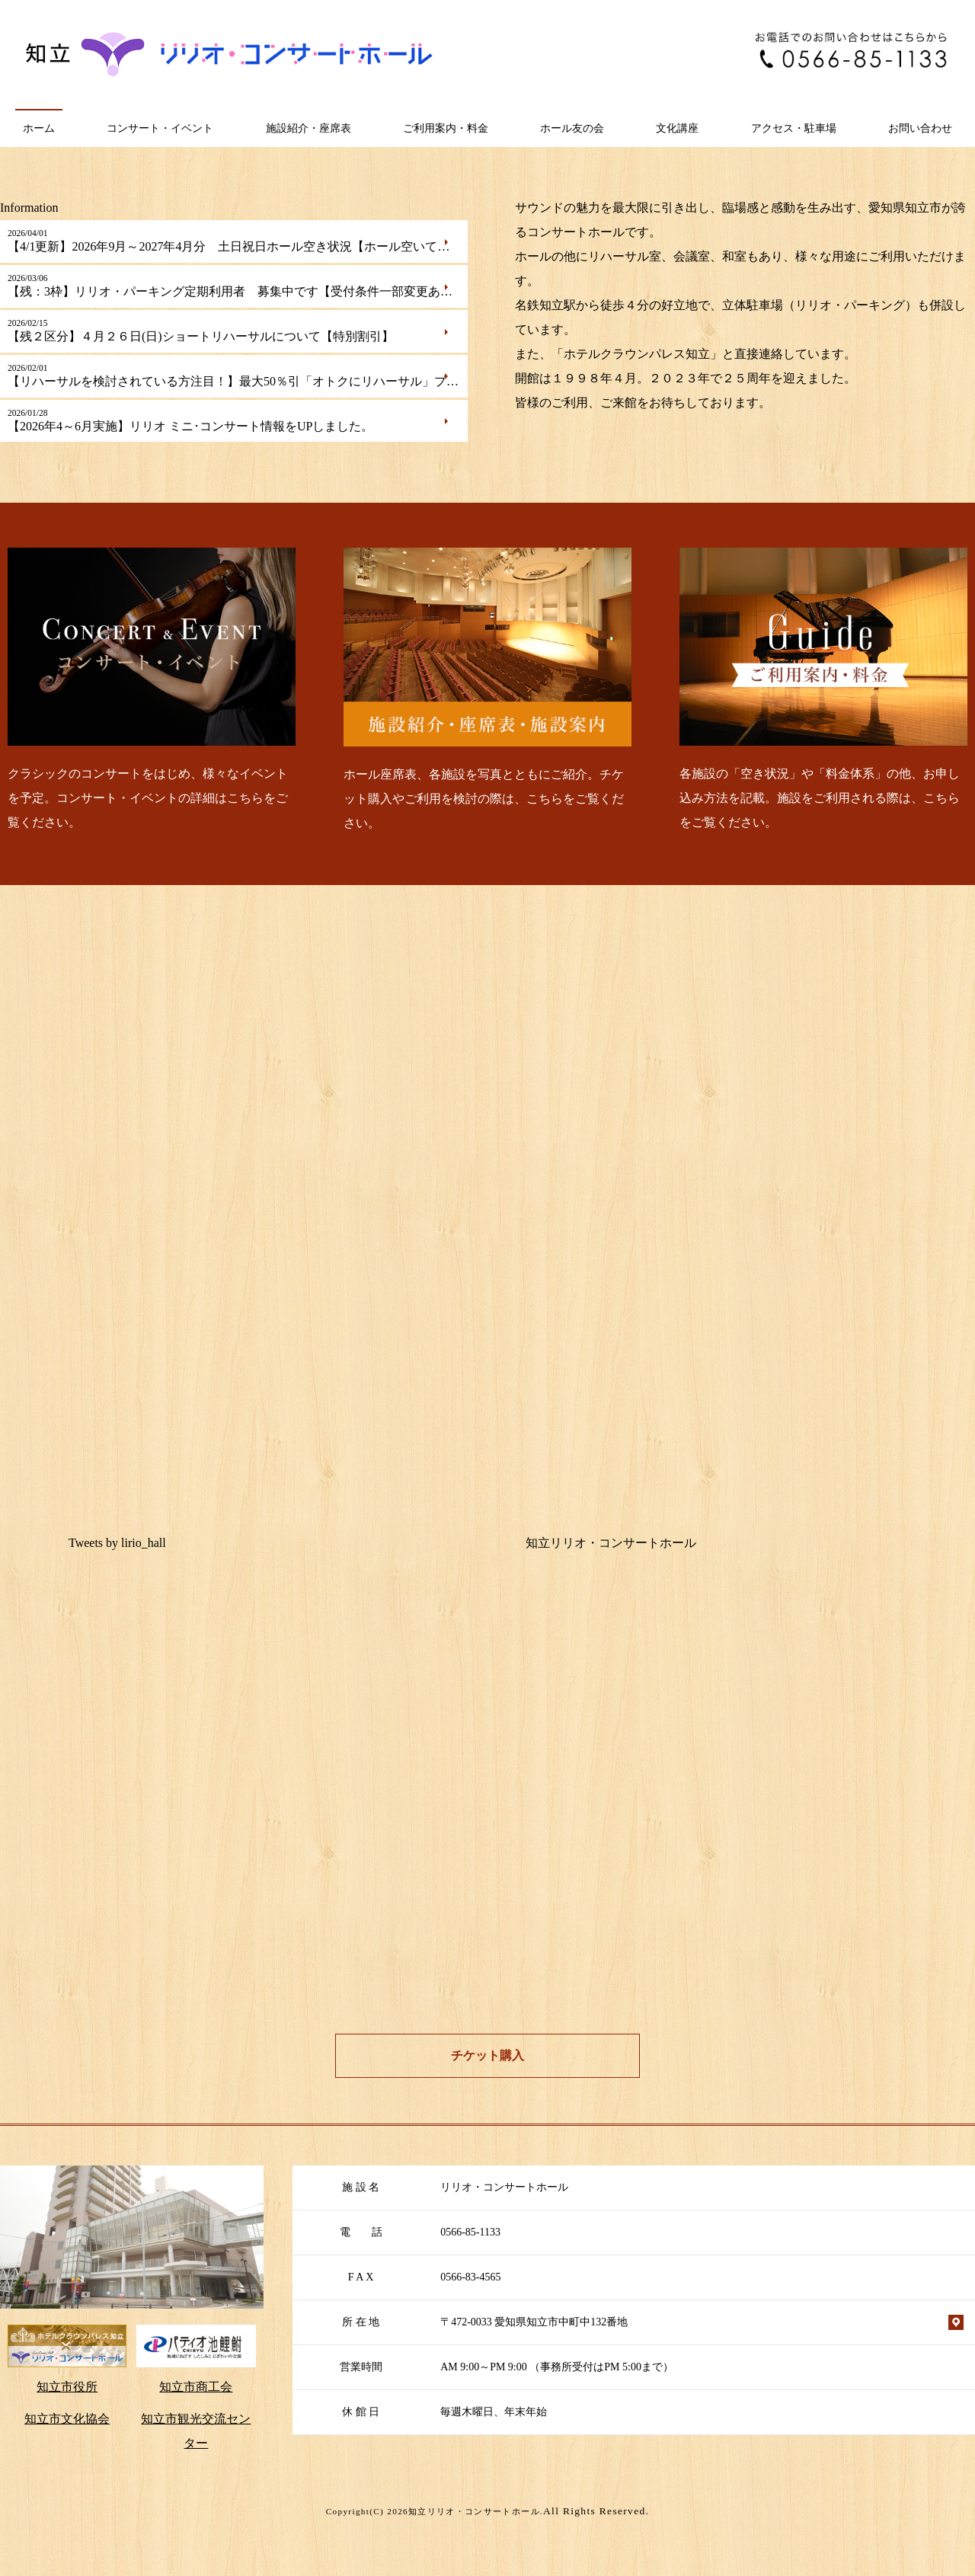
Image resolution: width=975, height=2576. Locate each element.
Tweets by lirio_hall (117, 1542)
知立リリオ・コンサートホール (611, 1542)
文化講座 (677, 128)
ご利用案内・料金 (445, 128)
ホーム (39, 128)
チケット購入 (487, 2055)
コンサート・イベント (160, 128)
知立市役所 (67, 2386)
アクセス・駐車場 (793, 128)
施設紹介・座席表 (308, 128)
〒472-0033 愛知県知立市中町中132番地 (534, 2322)
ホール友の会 (572, 128)
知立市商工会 (195, 2386)
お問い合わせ (920, 128)
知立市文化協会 (67, 2418)
